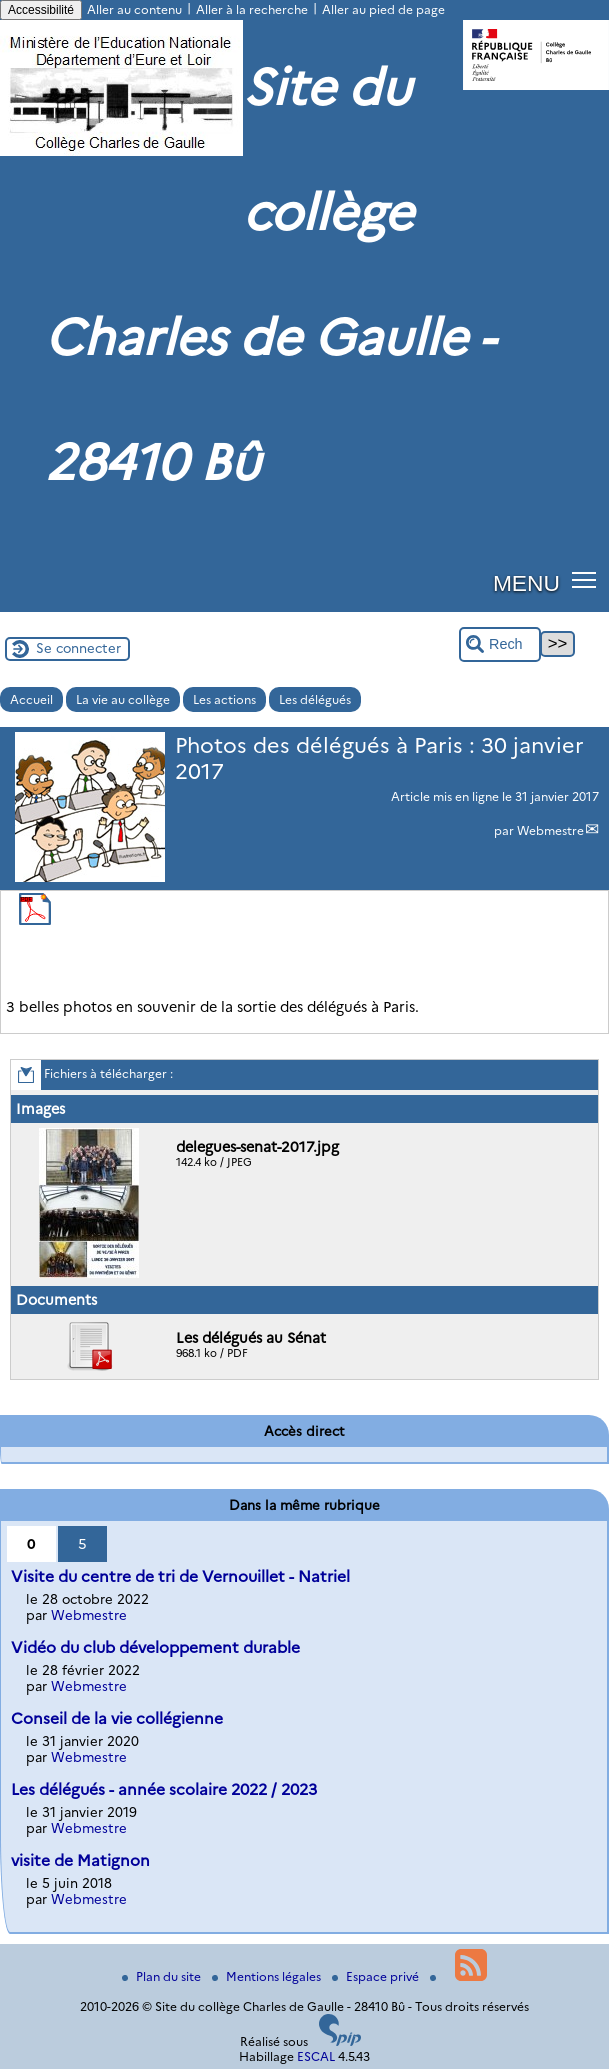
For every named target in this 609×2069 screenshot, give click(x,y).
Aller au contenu (134, 9)
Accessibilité (41, 10)
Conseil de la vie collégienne (117, 1718)
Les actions (224, 699)
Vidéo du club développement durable (155, 1647)
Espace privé (377, 1976)
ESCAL (316, 2056)
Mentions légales (268, 1976)
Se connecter (78, 648)
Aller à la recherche (252, 9)
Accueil (31, 699)
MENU (526, 583)
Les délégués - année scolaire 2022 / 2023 (164, 1789)
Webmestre (550, 830)
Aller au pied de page (383, 9)
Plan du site (163, 1976)
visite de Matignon (80, 1860)
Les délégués (315, 699)
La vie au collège (123, 699)
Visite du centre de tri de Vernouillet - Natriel (180, 1576)
